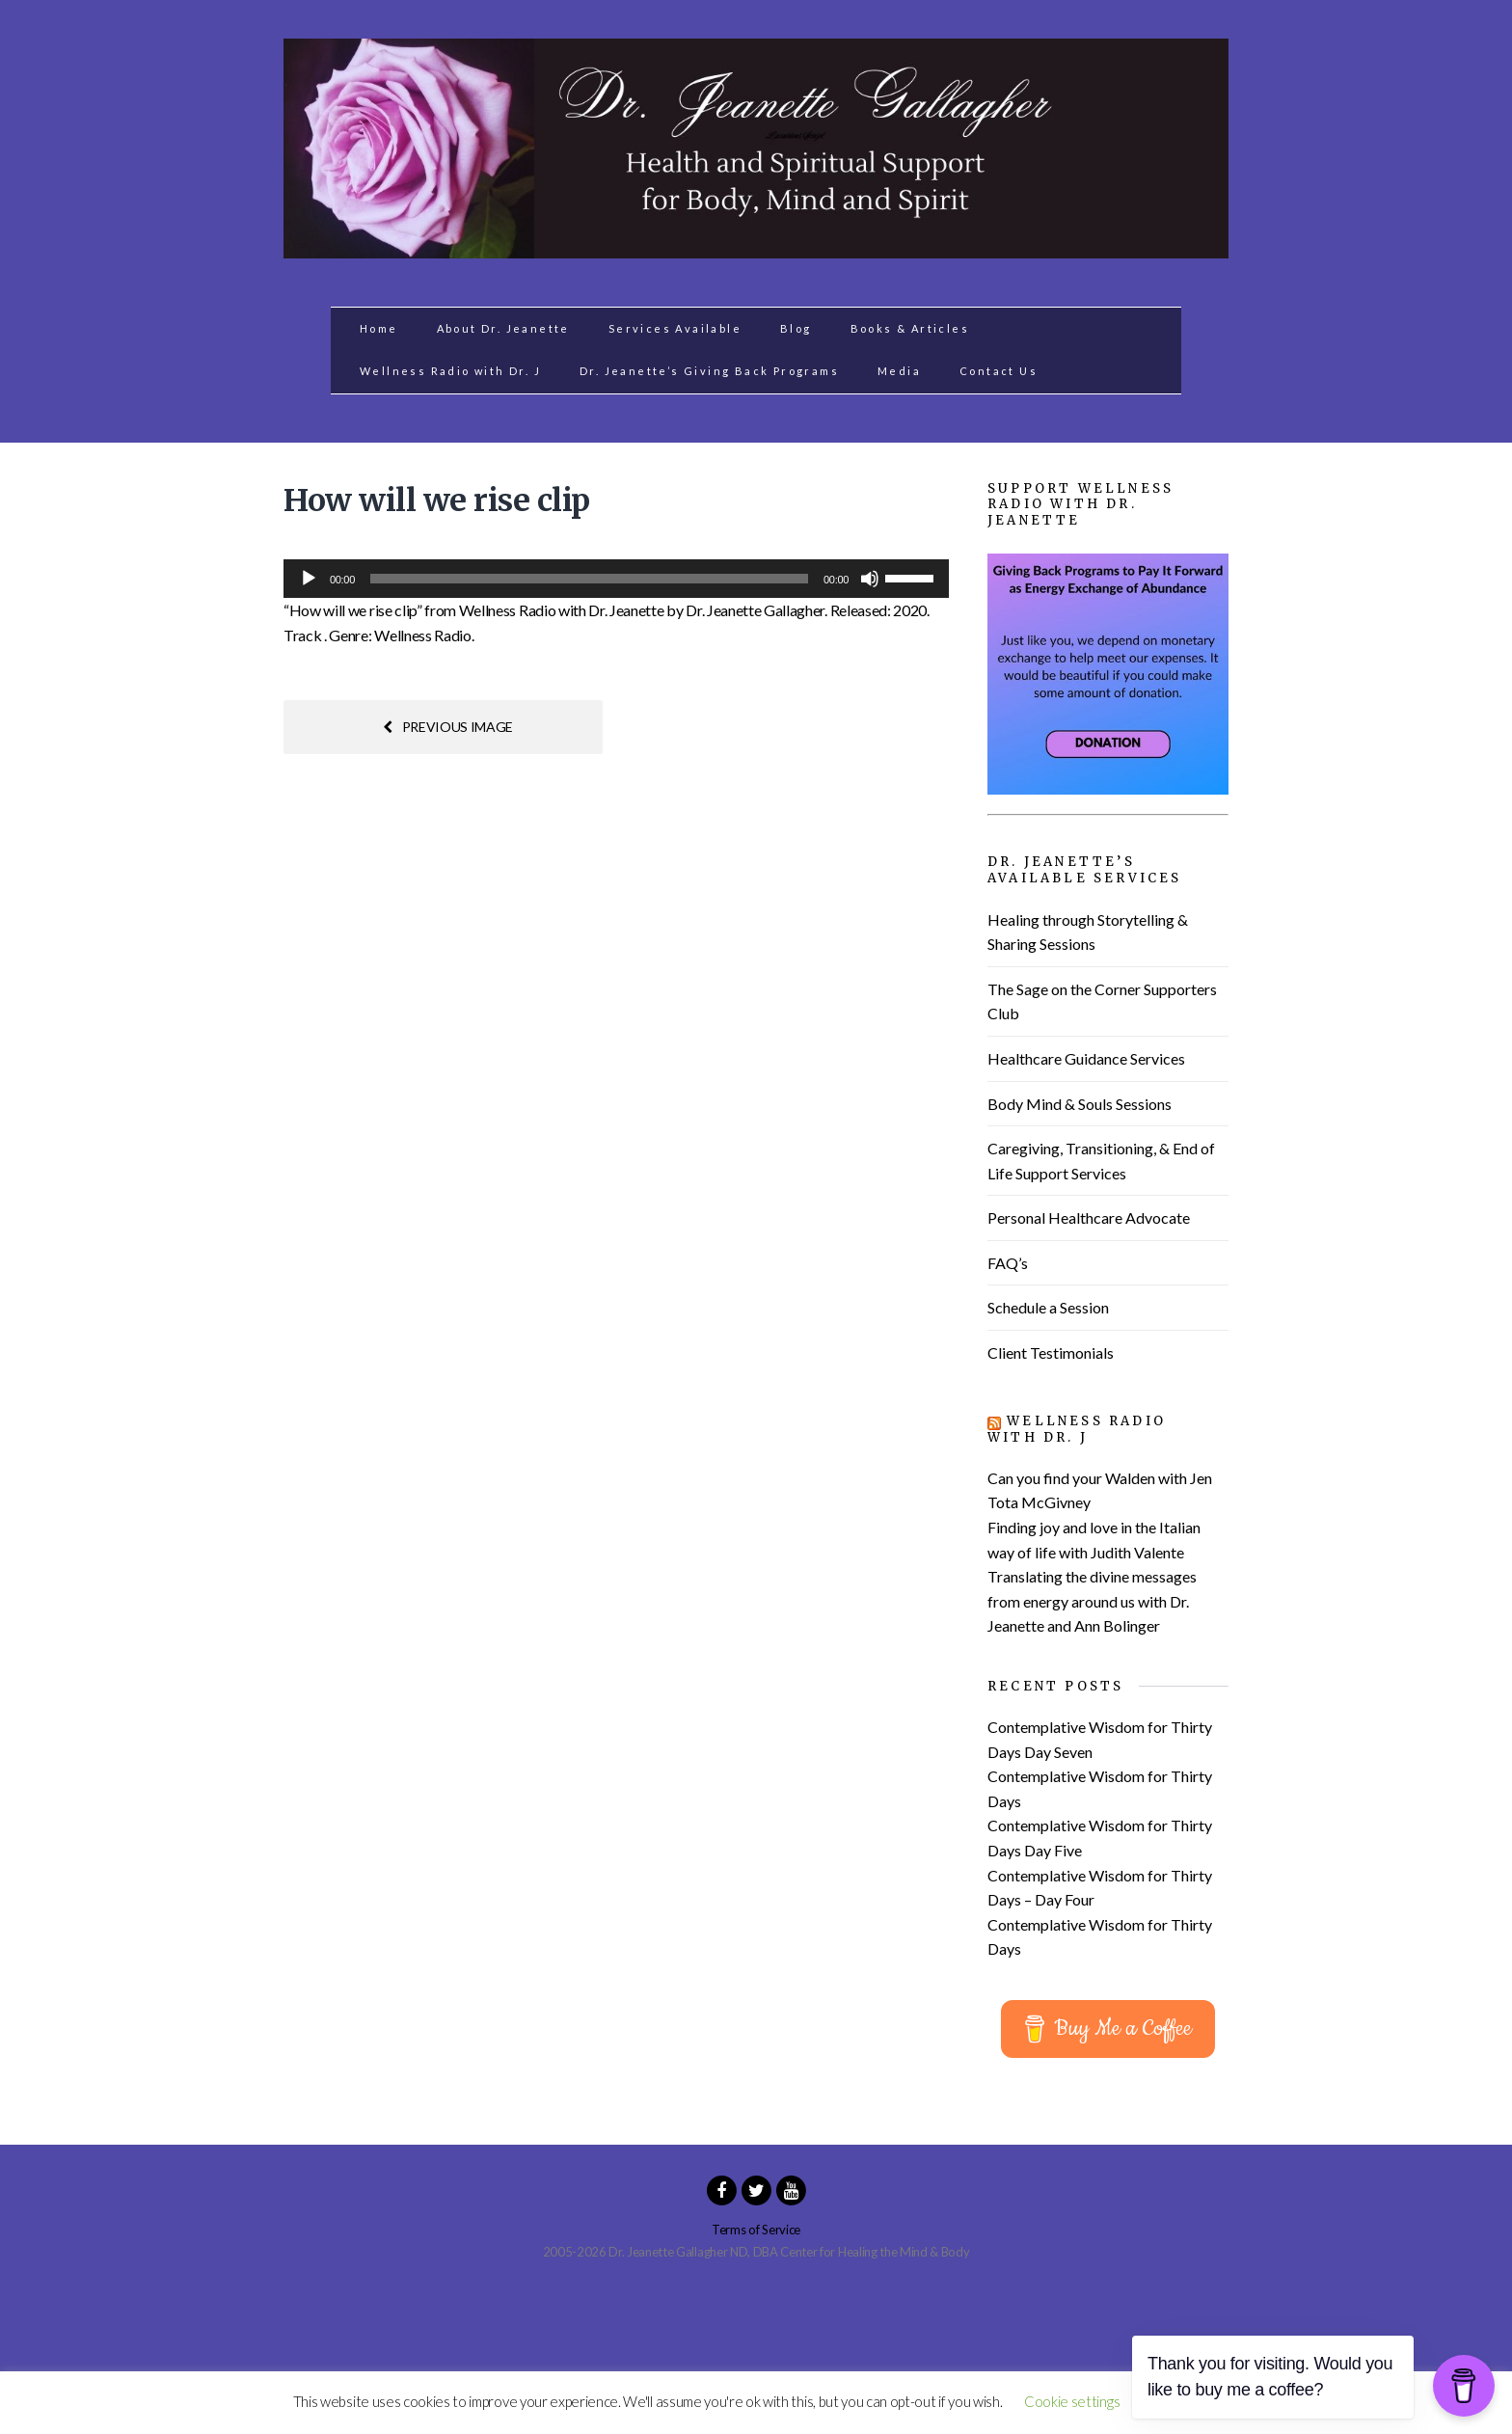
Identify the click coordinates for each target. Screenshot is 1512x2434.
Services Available (675, 328)
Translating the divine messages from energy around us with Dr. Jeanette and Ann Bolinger (1092, 1601)
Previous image (448, 726)
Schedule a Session (1048, 1307)
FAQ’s (1007, 1263)
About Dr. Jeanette (503, 328)
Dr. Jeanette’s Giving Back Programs (709, 371)
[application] (616, 578)
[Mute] (869, 578)
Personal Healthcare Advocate (1088, 1217)
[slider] (589, 578)
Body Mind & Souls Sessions (1079, 1104)
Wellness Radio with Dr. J (450, 371)
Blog (796, 328)
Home (379, 328)
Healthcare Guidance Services (1086, 1058)
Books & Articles (909, 328)
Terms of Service (756, 2229)
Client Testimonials (1050, 1352)
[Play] (308, 578)
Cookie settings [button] (1072, 2401)
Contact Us (998, 371)
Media (899, 371)
